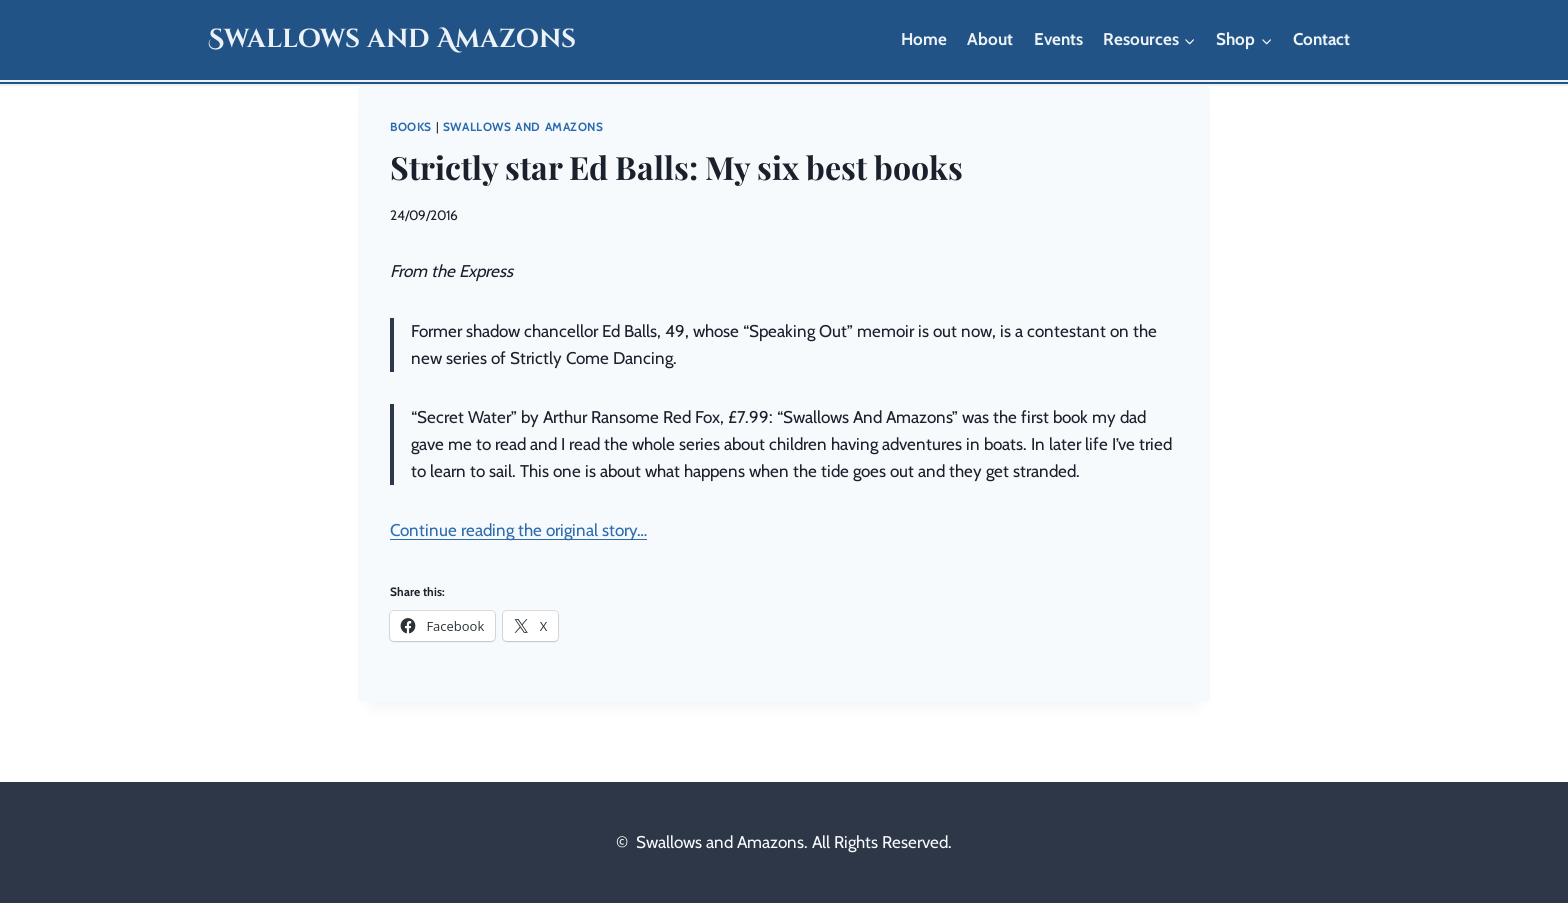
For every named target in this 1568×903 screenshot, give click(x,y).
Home (924, 39)
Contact (1321, 39)
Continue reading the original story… (518, 530)
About (990, 39)
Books (411, 127)
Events (1058, 39)
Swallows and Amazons (523, 127)
